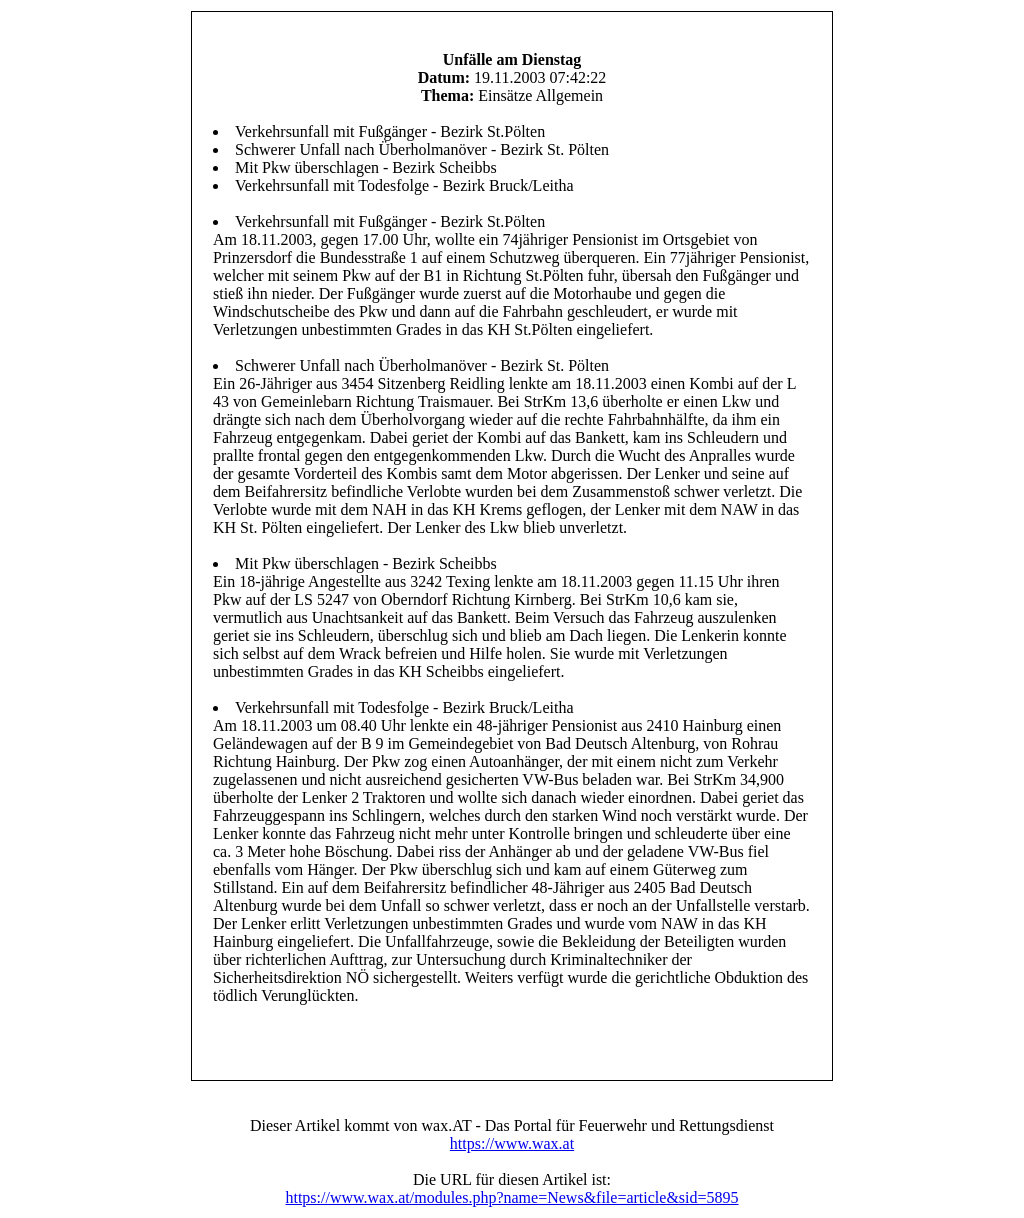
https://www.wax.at (512, 1143)
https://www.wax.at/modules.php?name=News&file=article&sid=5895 (511, 1197)
